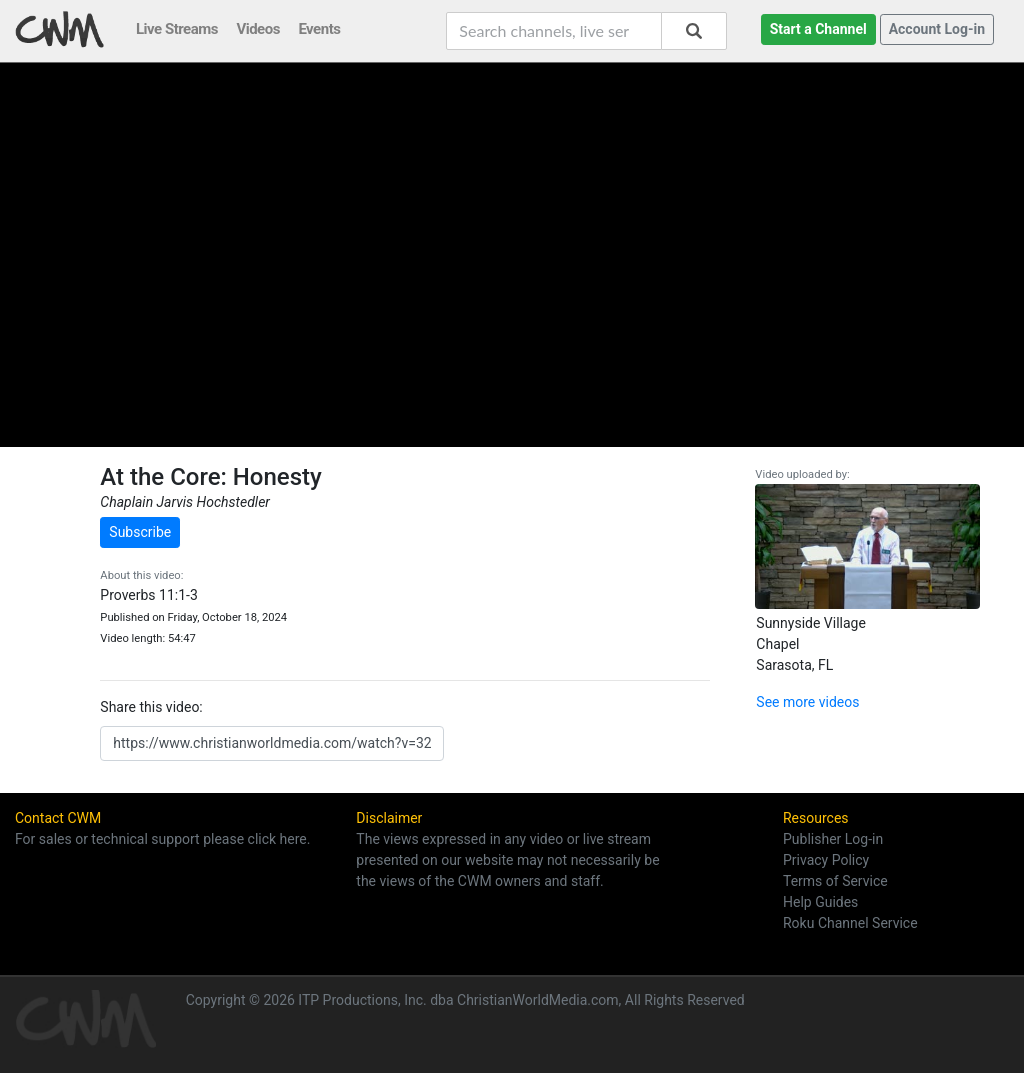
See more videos (807, 702)
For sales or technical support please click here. (162, 839)
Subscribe (140, 532)
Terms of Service (835, 881)
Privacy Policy (826, 860)
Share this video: (151, 707)
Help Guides (820, 902)
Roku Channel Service (850, 923)
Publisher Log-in (833, 839)
